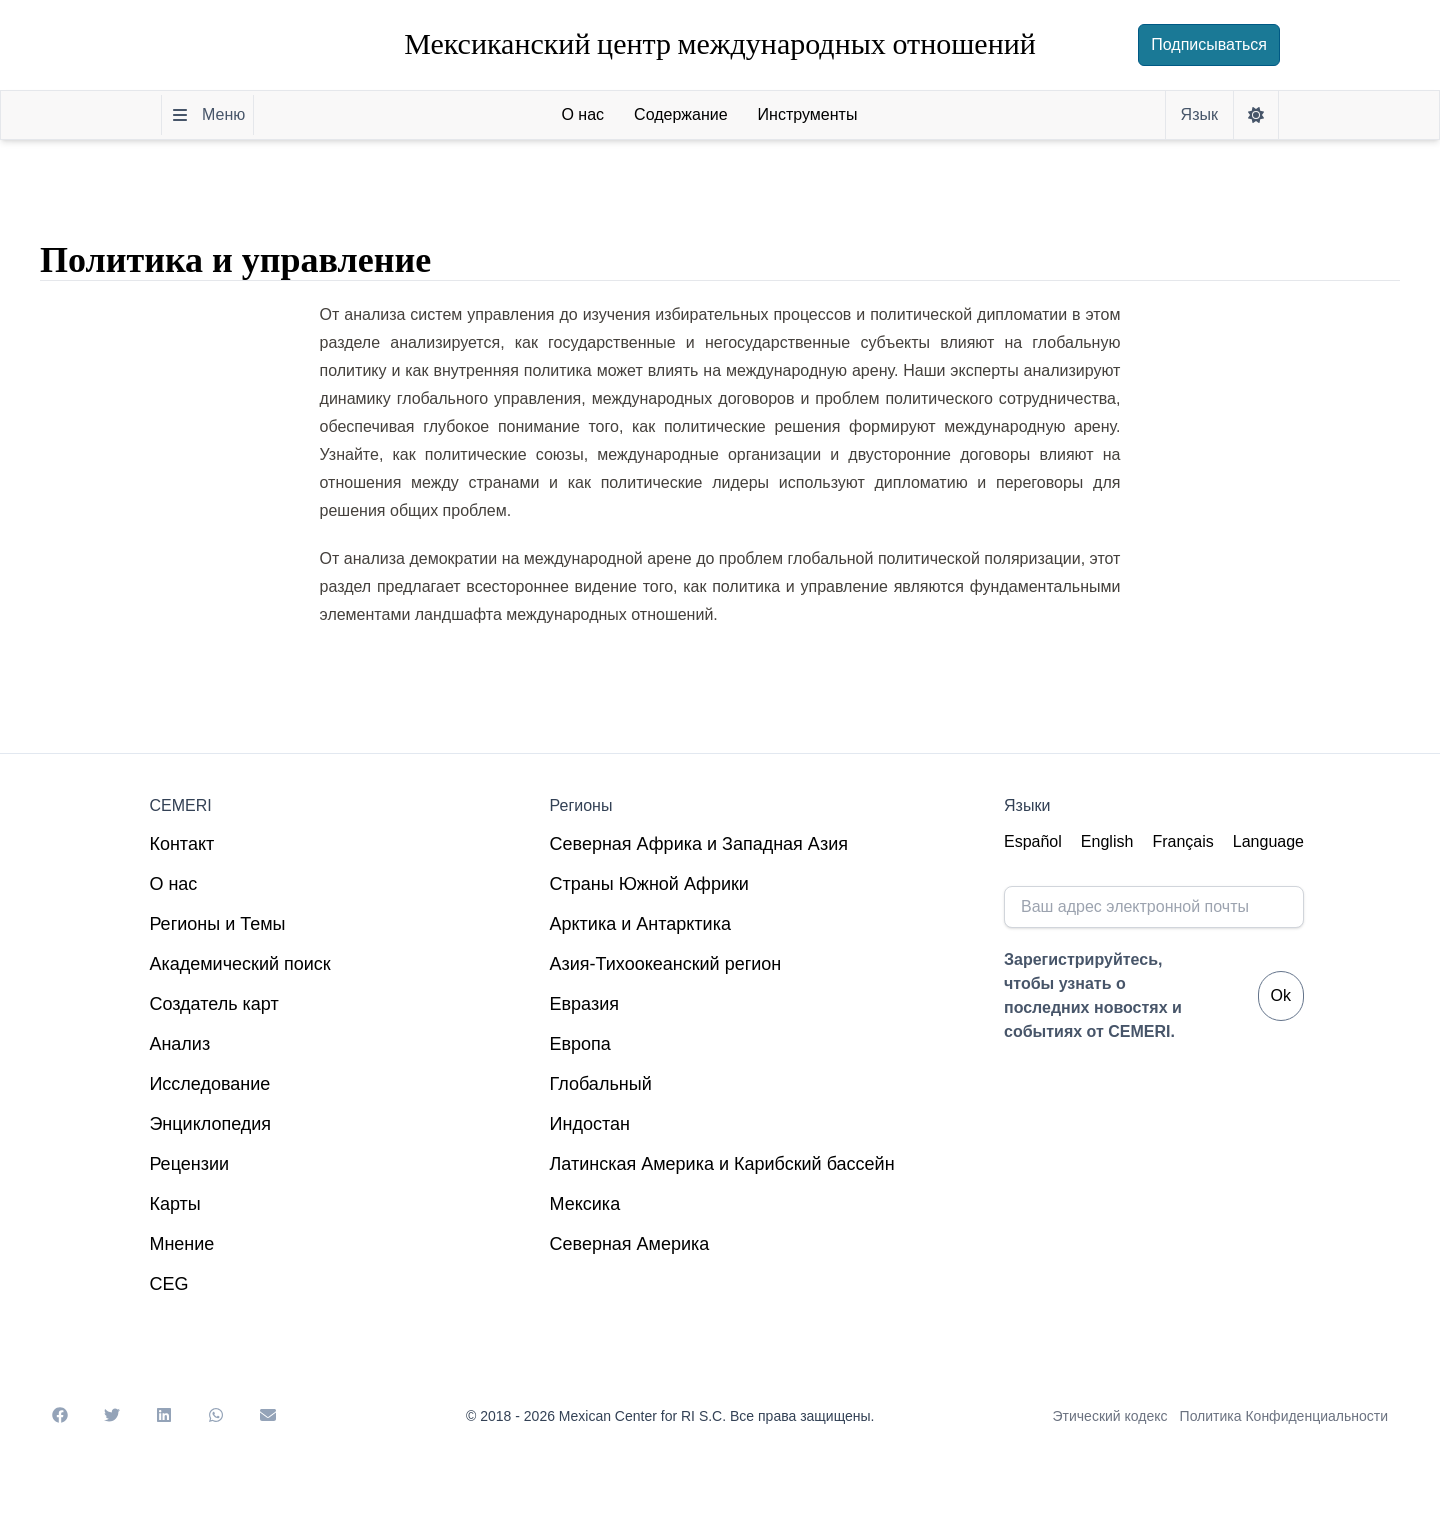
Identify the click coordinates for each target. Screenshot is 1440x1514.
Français (1182, 841)
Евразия (584, 1004)
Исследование (209, 1084)
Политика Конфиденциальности (1284, 1416)
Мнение (181, 1244)
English (1107, 841)
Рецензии (189, 1164)
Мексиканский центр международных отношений (720, 44)
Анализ (179, 1044)
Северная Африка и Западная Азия (699, 844)
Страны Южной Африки (649, 884)
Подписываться (1209, 44)
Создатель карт (213, 1004)
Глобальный (601, 1084)
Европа (580, 1044)
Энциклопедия (210, 1124)
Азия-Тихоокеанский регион (666, 964)
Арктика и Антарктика (640, 924)
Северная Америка (630, 1244)
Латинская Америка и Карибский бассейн (722, 1164)
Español (1033, 841)
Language (1268, 841)
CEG (168, 1284)
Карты (174, 1204)
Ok (1281, 995)
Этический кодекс (1110, 1416)
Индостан (590, 1124)
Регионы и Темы (217, 924)
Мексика (585, 1204)
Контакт (181, 844)
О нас (173, 884)
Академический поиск (239, 964)
